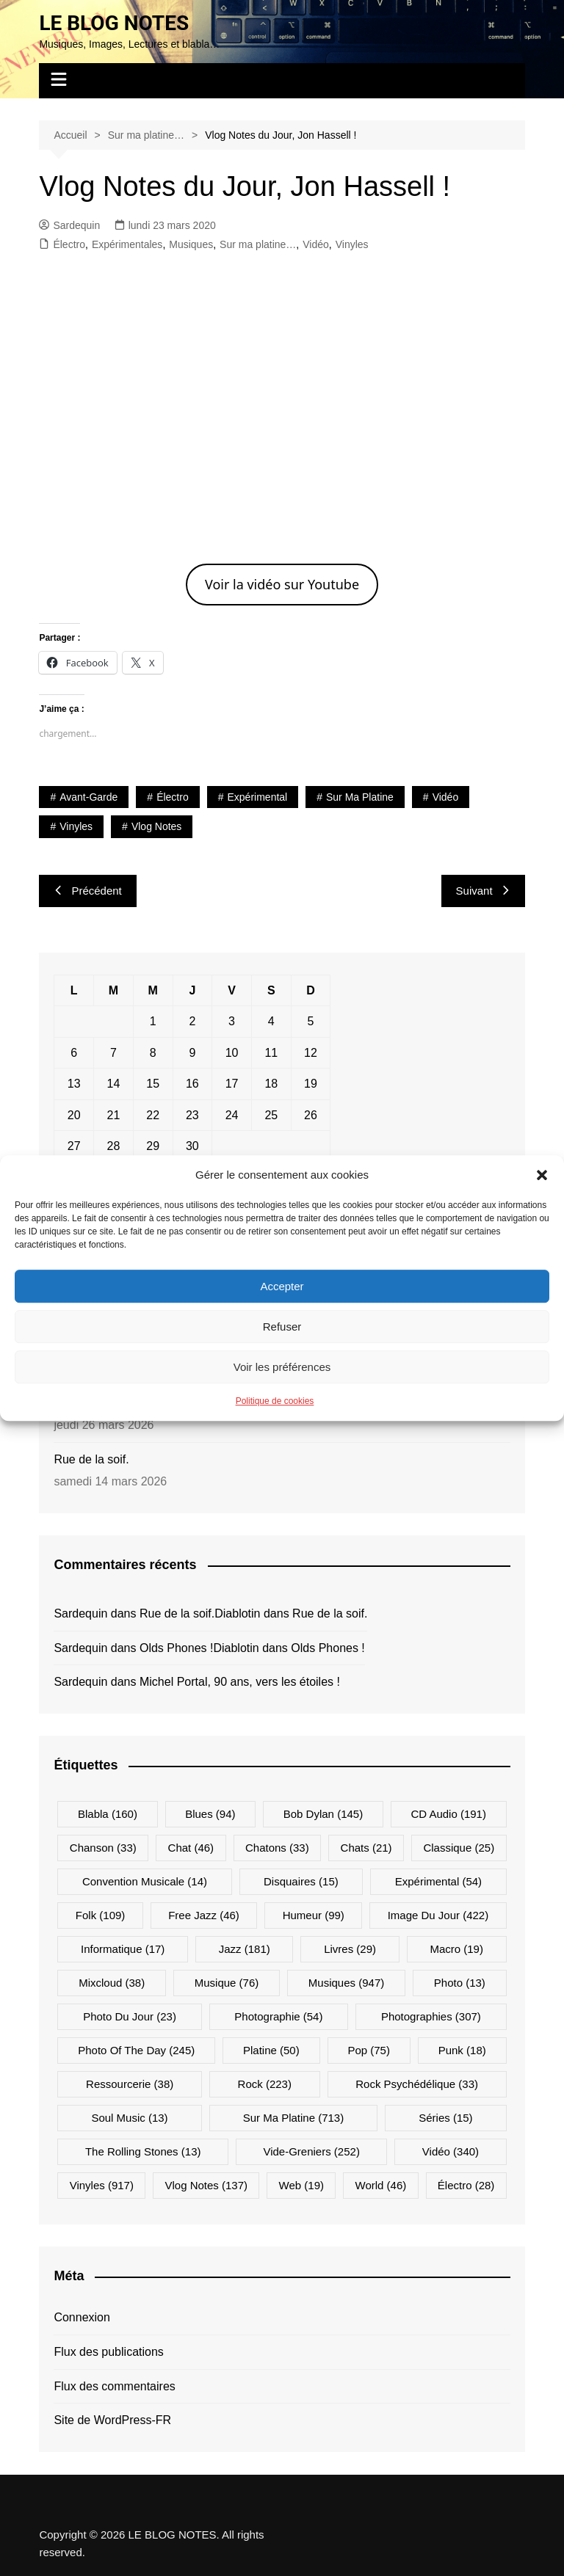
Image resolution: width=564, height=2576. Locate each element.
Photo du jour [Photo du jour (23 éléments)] (129, 2016)
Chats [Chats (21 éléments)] (366, 1847)
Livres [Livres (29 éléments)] (350, 1949)
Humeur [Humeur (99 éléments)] (313, 1915)
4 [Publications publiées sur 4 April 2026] (271, 1021)
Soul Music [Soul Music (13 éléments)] (129, 2117)
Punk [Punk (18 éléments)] (462, 2050)
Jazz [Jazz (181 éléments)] (244, 1949)
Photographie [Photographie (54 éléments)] (278, 2016)
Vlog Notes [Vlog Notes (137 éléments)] (205, 2185)
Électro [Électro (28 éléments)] (466, 2185)
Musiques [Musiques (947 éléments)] (346, 1982)
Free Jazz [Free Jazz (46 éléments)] (203, 1915)
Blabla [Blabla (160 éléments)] (107, 1814)
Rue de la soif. (91, 1459)
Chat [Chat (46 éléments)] (191, 1847)
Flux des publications (108, 2352)
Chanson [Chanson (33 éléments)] (103, 1847)
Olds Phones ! (177, 1648)
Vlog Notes (156, 826)
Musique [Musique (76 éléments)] (227, 1982)
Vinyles (352, 244)
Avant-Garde (88, 797)
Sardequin (69, 225)
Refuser (282, 1326)
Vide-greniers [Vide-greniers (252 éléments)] (311, 2151)
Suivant (483, 890)
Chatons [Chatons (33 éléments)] (277, 1847)
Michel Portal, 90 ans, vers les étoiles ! (240, 1682)
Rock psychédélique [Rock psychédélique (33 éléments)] (416, 2084)
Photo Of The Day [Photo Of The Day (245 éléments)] (136, 2050)
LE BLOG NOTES (114, 23)
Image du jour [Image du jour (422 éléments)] (438, 1915)
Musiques (191, 244)
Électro (69, 244)
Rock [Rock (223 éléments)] (265, 2084)
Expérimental (258, 797)
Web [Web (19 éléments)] (301, 2185)
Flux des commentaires (114, 2386)
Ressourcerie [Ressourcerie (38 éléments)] (129, 2084)
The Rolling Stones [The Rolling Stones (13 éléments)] (143, 2151)
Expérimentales (127, 244)
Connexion (82, 2317)
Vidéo (316, 244)
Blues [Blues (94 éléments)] (210, 1814)
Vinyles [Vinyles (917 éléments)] (102, 2185)
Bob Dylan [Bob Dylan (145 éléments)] (323, 1814)
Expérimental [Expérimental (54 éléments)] (438, 1881)
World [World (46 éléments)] (381, 2185)
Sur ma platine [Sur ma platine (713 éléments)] (293, 2117)
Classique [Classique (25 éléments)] (458, 1847)
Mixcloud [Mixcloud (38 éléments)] (112, 1982)
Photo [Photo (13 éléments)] (459, 1982)
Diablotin (237, 1613)
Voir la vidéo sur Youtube (282, 584)
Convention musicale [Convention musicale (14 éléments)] (144, 1881)
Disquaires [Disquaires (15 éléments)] (301, 1881)
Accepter (281, 1286)
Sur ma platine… (258, 244)
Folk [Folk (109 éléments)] (101, 1915)
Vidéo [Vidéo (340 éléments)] (450, 2151)
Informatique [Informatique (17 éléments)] (122, 1949)
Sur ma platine (360, 797)
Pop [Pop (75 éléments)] (368, 2050)
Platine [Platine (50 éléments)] (271, 2050)
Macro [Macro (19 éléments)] (456, 1949)
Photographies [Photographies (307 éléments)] (431, 2016)
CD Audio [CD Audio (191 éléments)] (448, 1814)
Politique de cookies (275, 1401)
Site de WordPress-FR (112, 2420)
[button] (542, 1175)
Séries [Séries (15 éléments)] (445, 2117)
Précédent (87, 890)
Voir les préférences (282, 1367)
